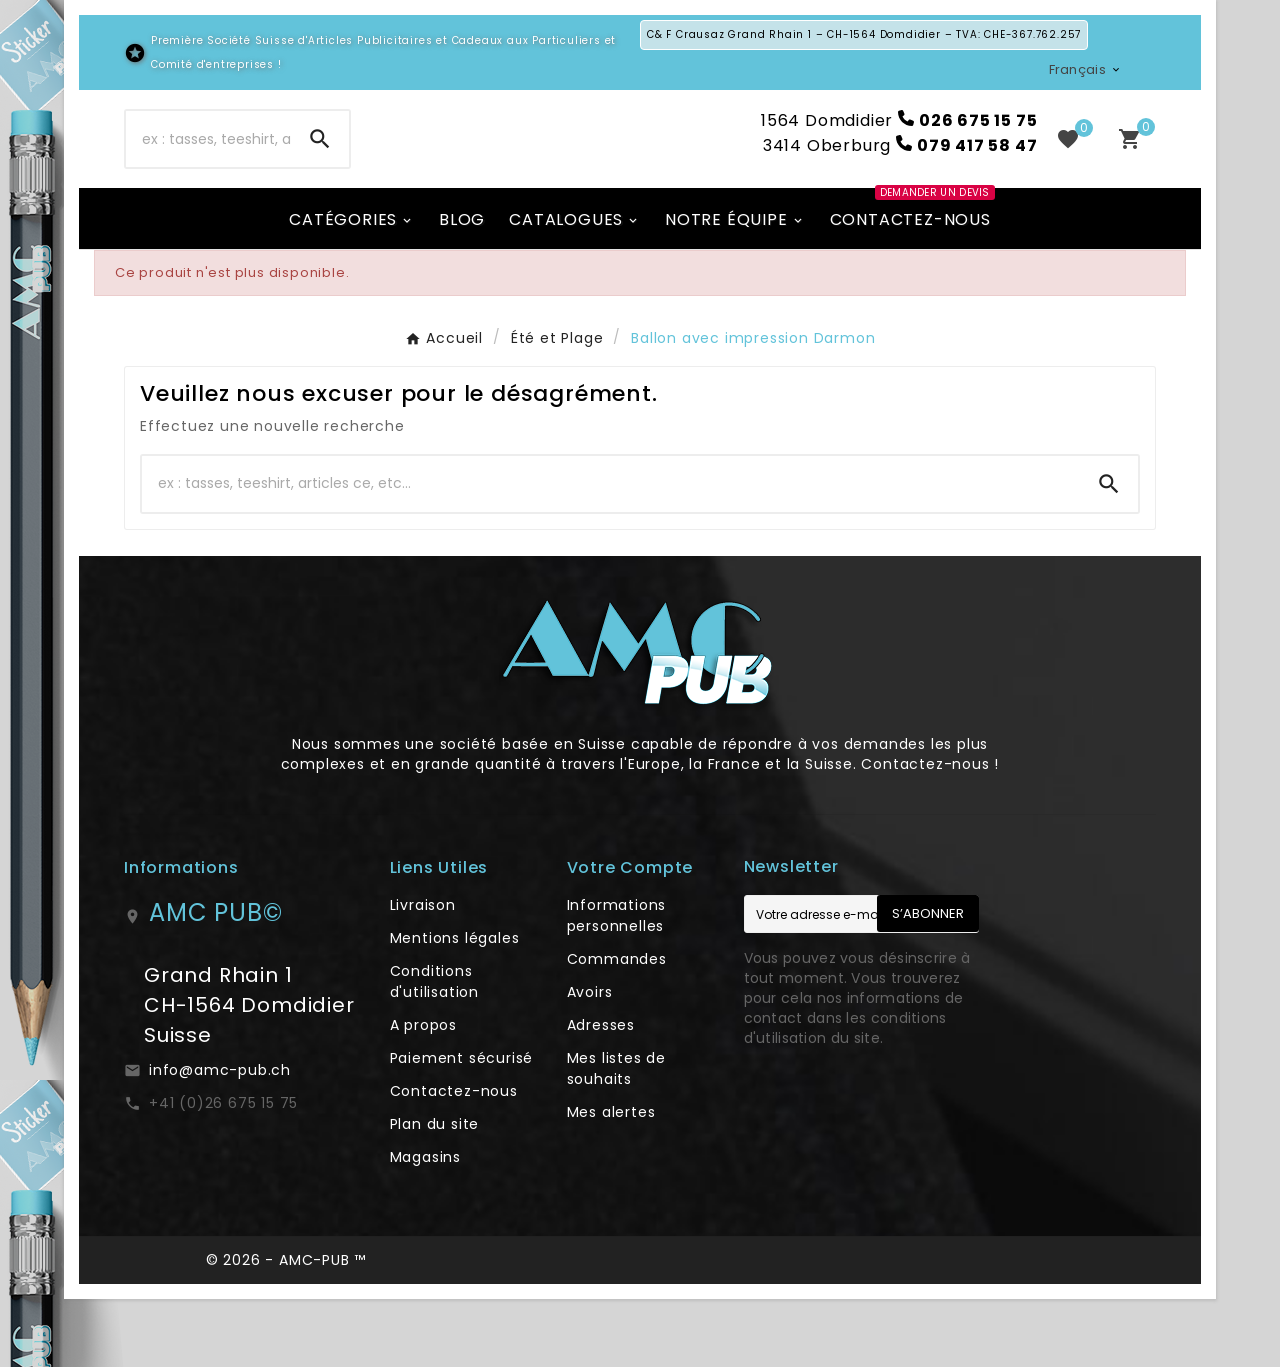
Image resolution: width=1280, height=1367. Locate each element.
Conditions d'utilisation (434, 1049)
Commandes (617, 1027)
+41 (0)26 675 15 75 (223, 1171)
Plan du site (435, 1192)
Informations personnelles (617, 983)
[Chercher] (208, 173)
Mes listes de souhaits (616, 1136)
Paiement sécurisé (462, 1126)
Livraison (423, 973)
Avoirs (590, 1060)
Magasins (425, 1225)
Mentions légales (455, 1006)
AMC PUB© (215, 980)
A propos (423, 1093)
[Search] (320, 173)
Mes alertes (611, 1180)
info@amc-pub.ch (220, 1138)
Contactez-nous (454, 1159)
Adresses (601, 1093)
